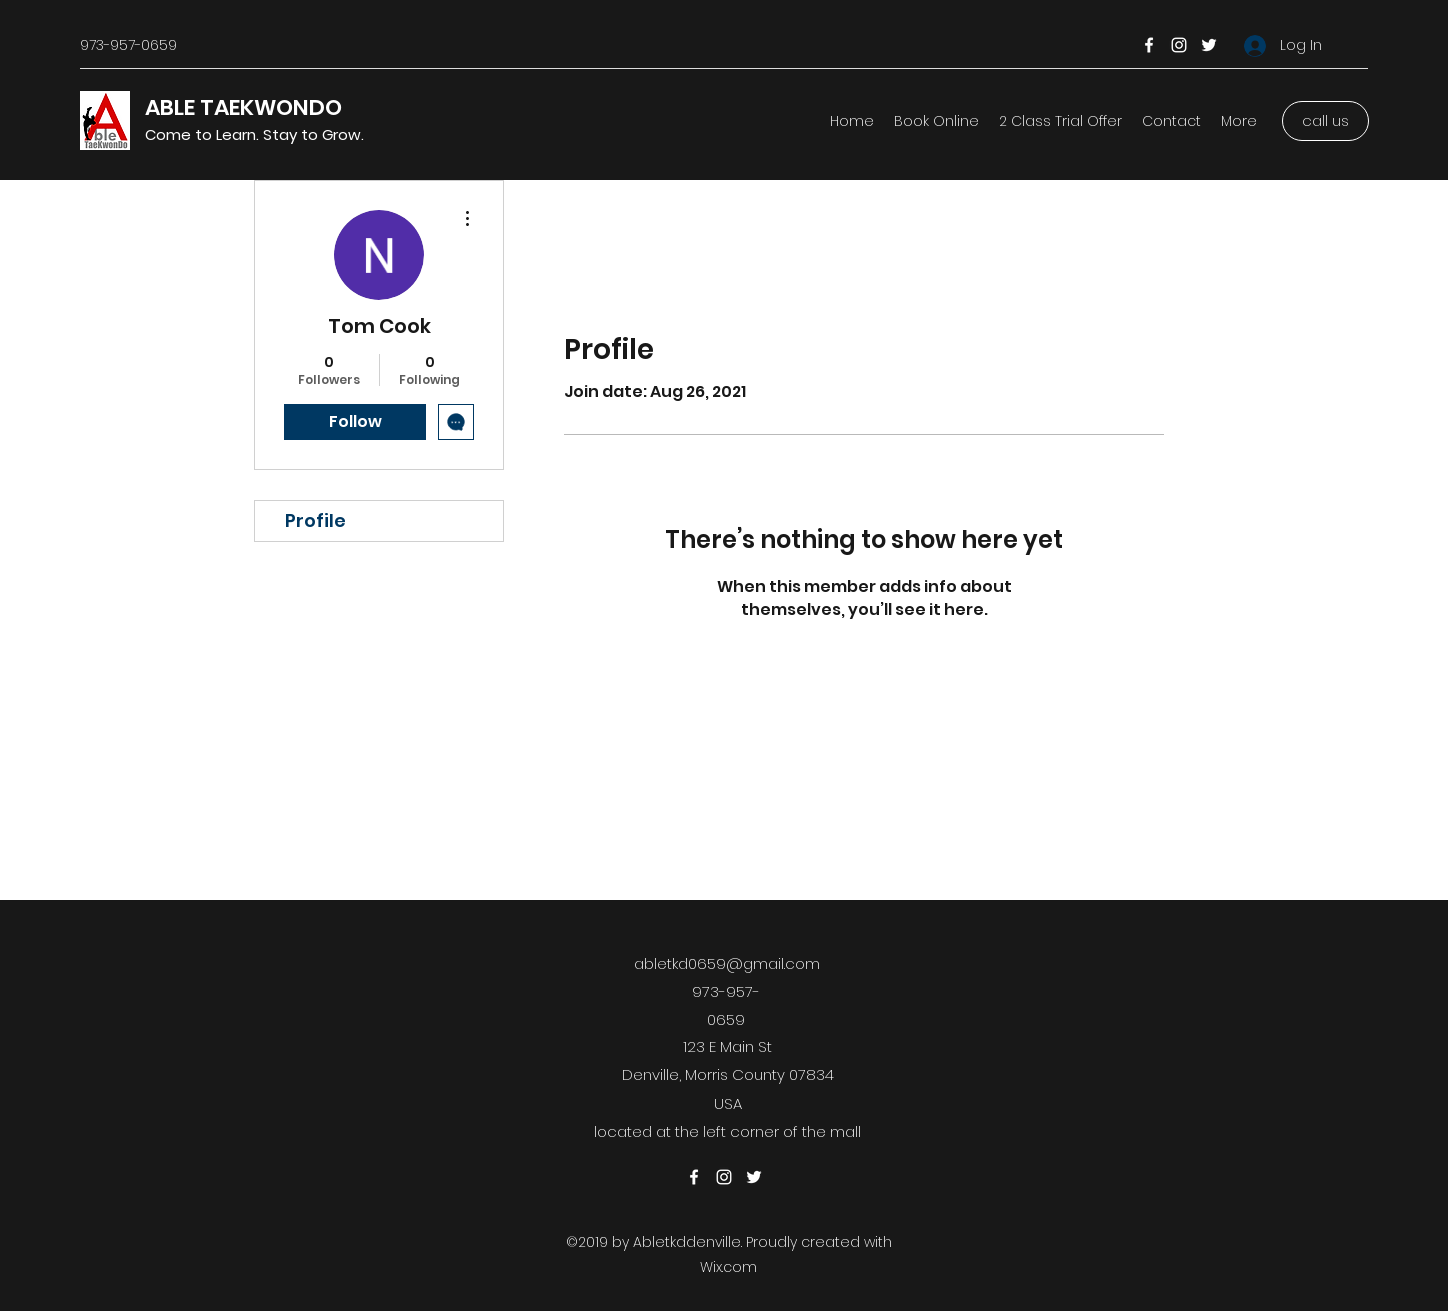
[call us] (1325, 121)
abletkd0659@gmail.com (727, 963)
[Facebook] (1149, 45)
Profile (315, 520)
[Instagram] (1179, 45)
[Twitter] (1209, 45)
